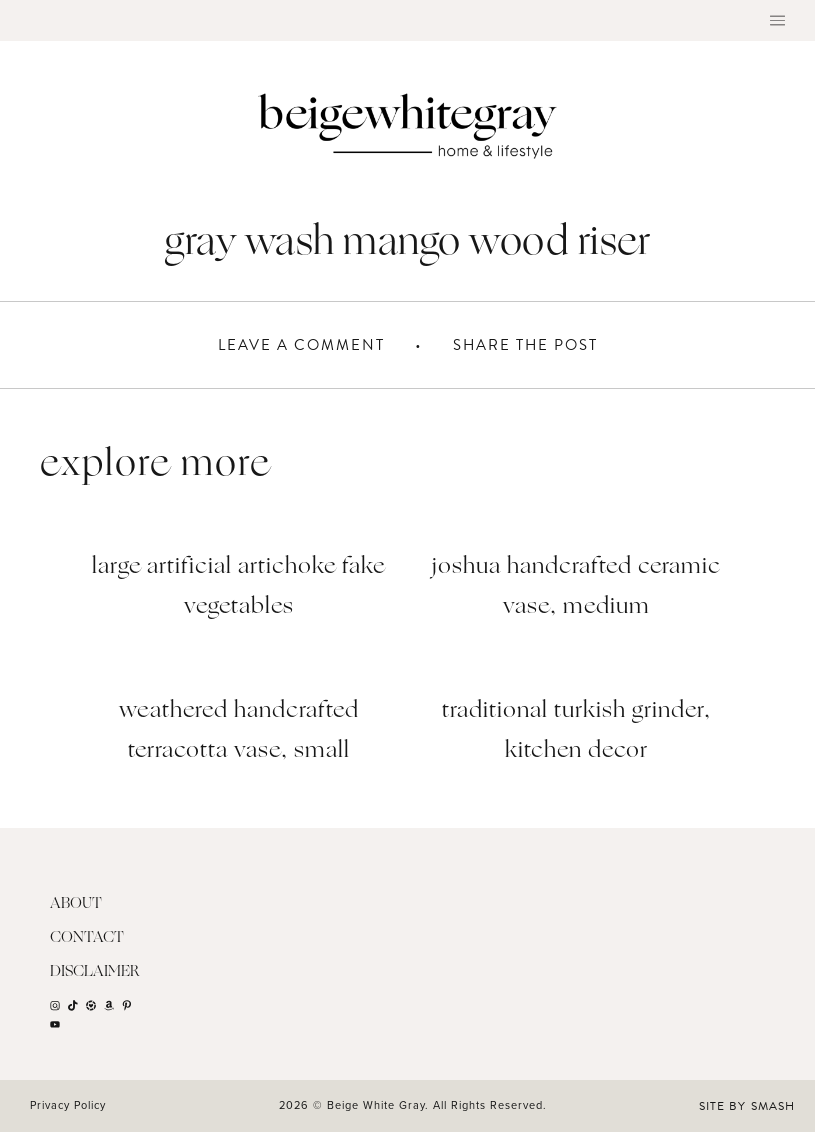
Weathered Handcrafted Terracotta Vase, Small (239, 731)
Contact (87, 938)
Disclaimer (95, 972)
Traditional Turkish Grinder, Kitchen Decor (576, 731)
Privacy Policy (68, 1105)
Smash (773, 1106)
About (76, 904)
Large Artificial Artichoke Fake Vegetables (238, 587)
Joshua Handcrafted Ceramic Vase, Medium (576, 587)
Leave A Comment (301, 345)
